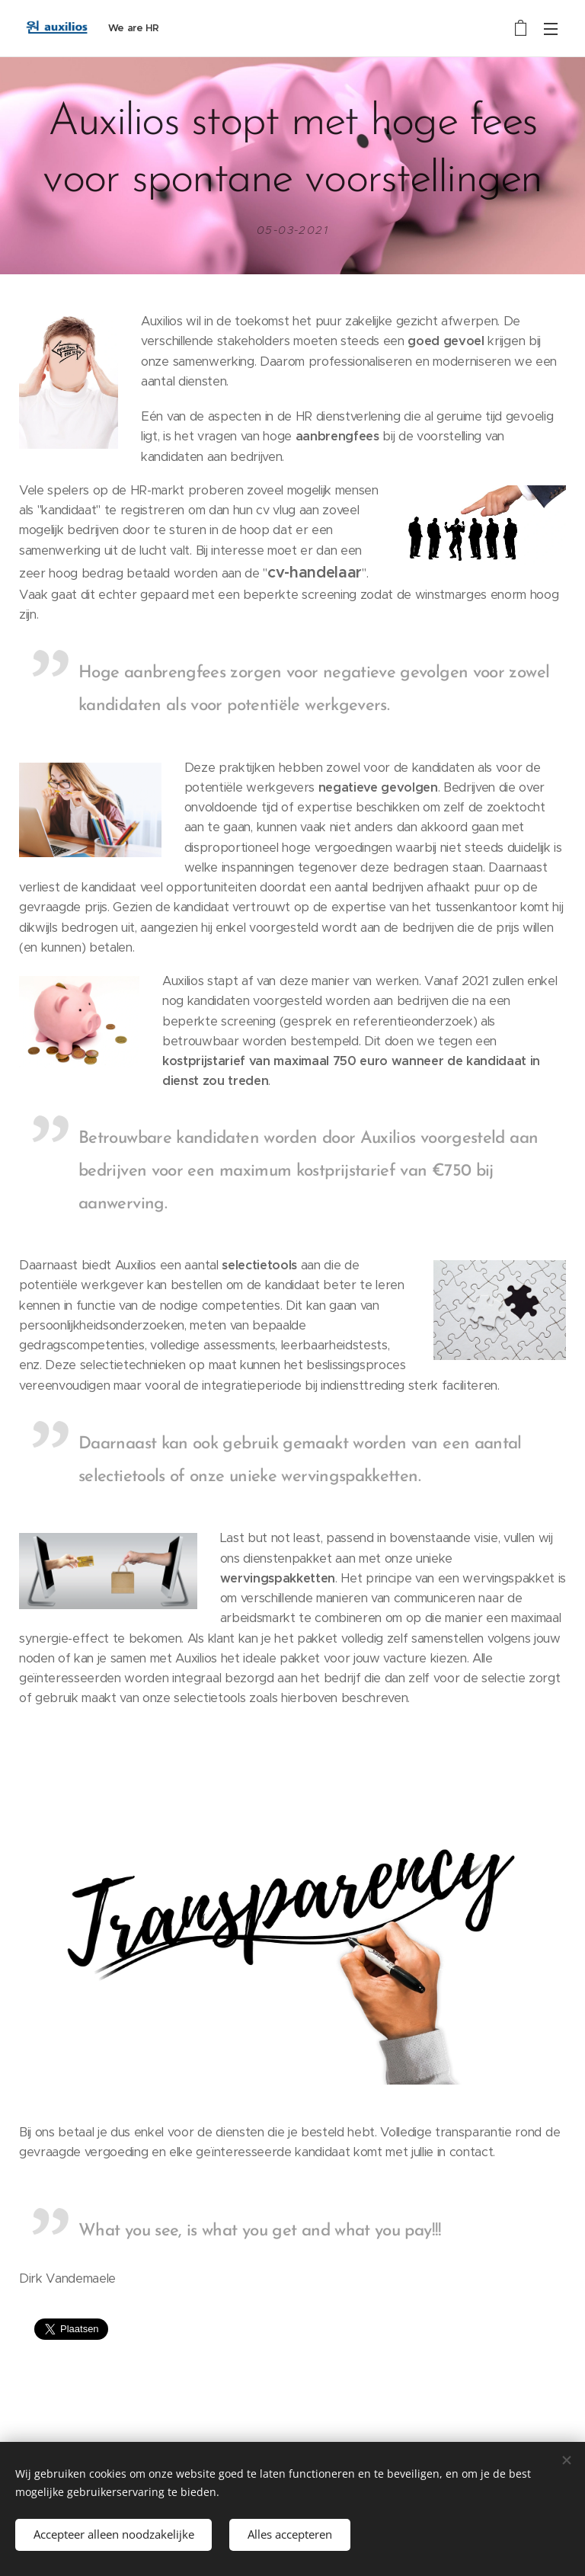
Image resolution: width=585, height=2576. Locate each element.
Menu (551, 29)
